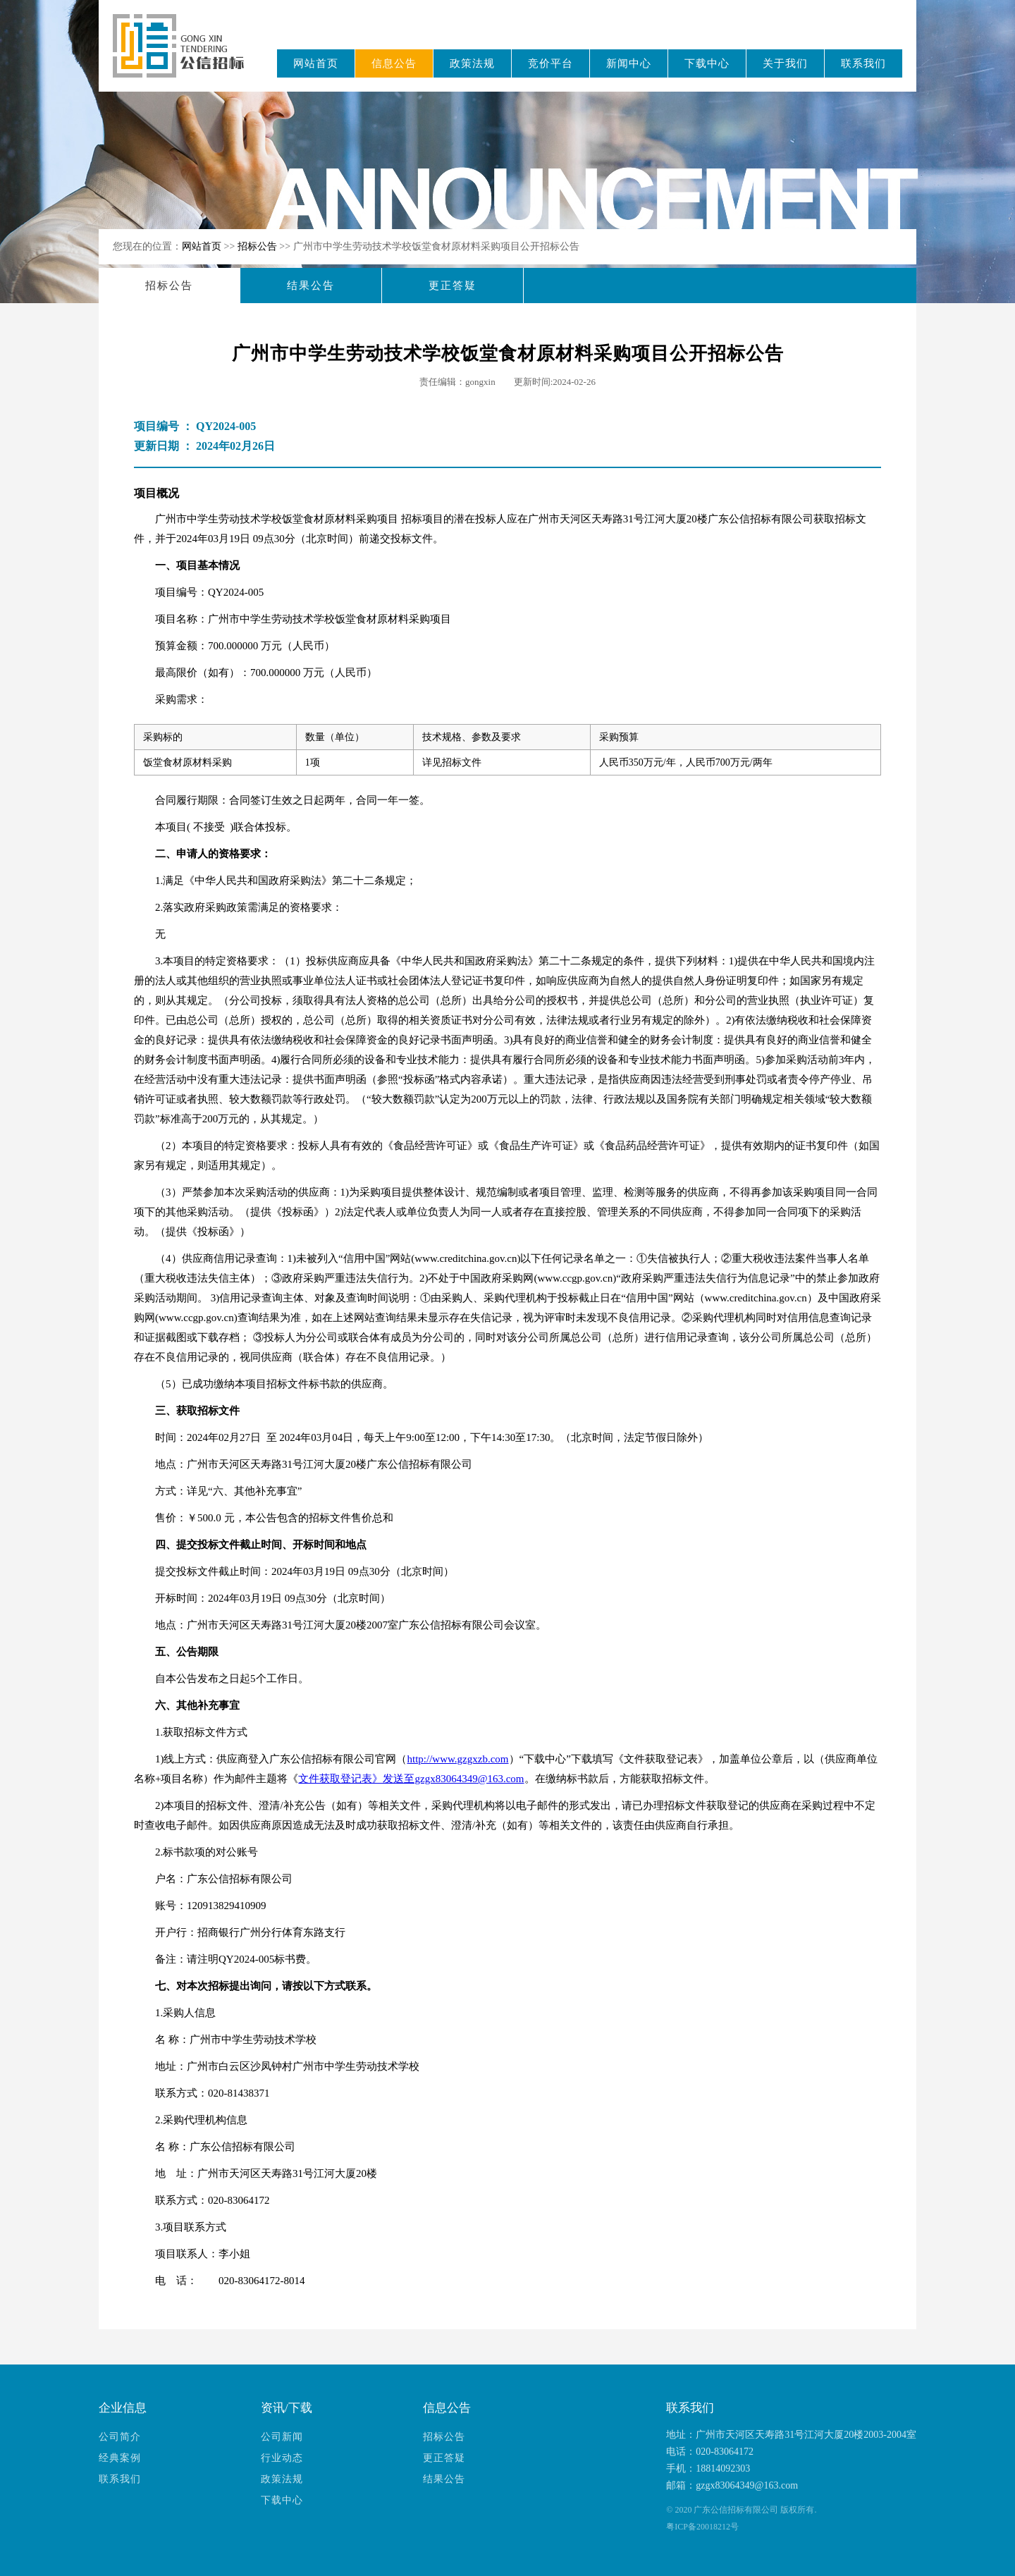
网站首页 (315, 63)
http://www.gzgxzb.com (458, 1759)
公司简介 (120, 2436)
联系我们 (863, 63)
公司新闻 (282, 2436)
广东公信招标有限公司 (185, 55)
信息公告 (394, 63)
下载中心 (707, 63)
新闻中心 (628, 63)
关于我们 (785, 63)
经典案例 (120, 2458)
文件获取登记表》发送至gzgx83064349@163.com (411, 1778)
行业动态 (282, 2458)
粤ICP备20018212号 (702, 2527)
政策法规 (472, 63)
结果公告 (311, 285)
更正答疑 (452, 285)
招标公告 (259, 246)
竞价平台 (550, 63)
